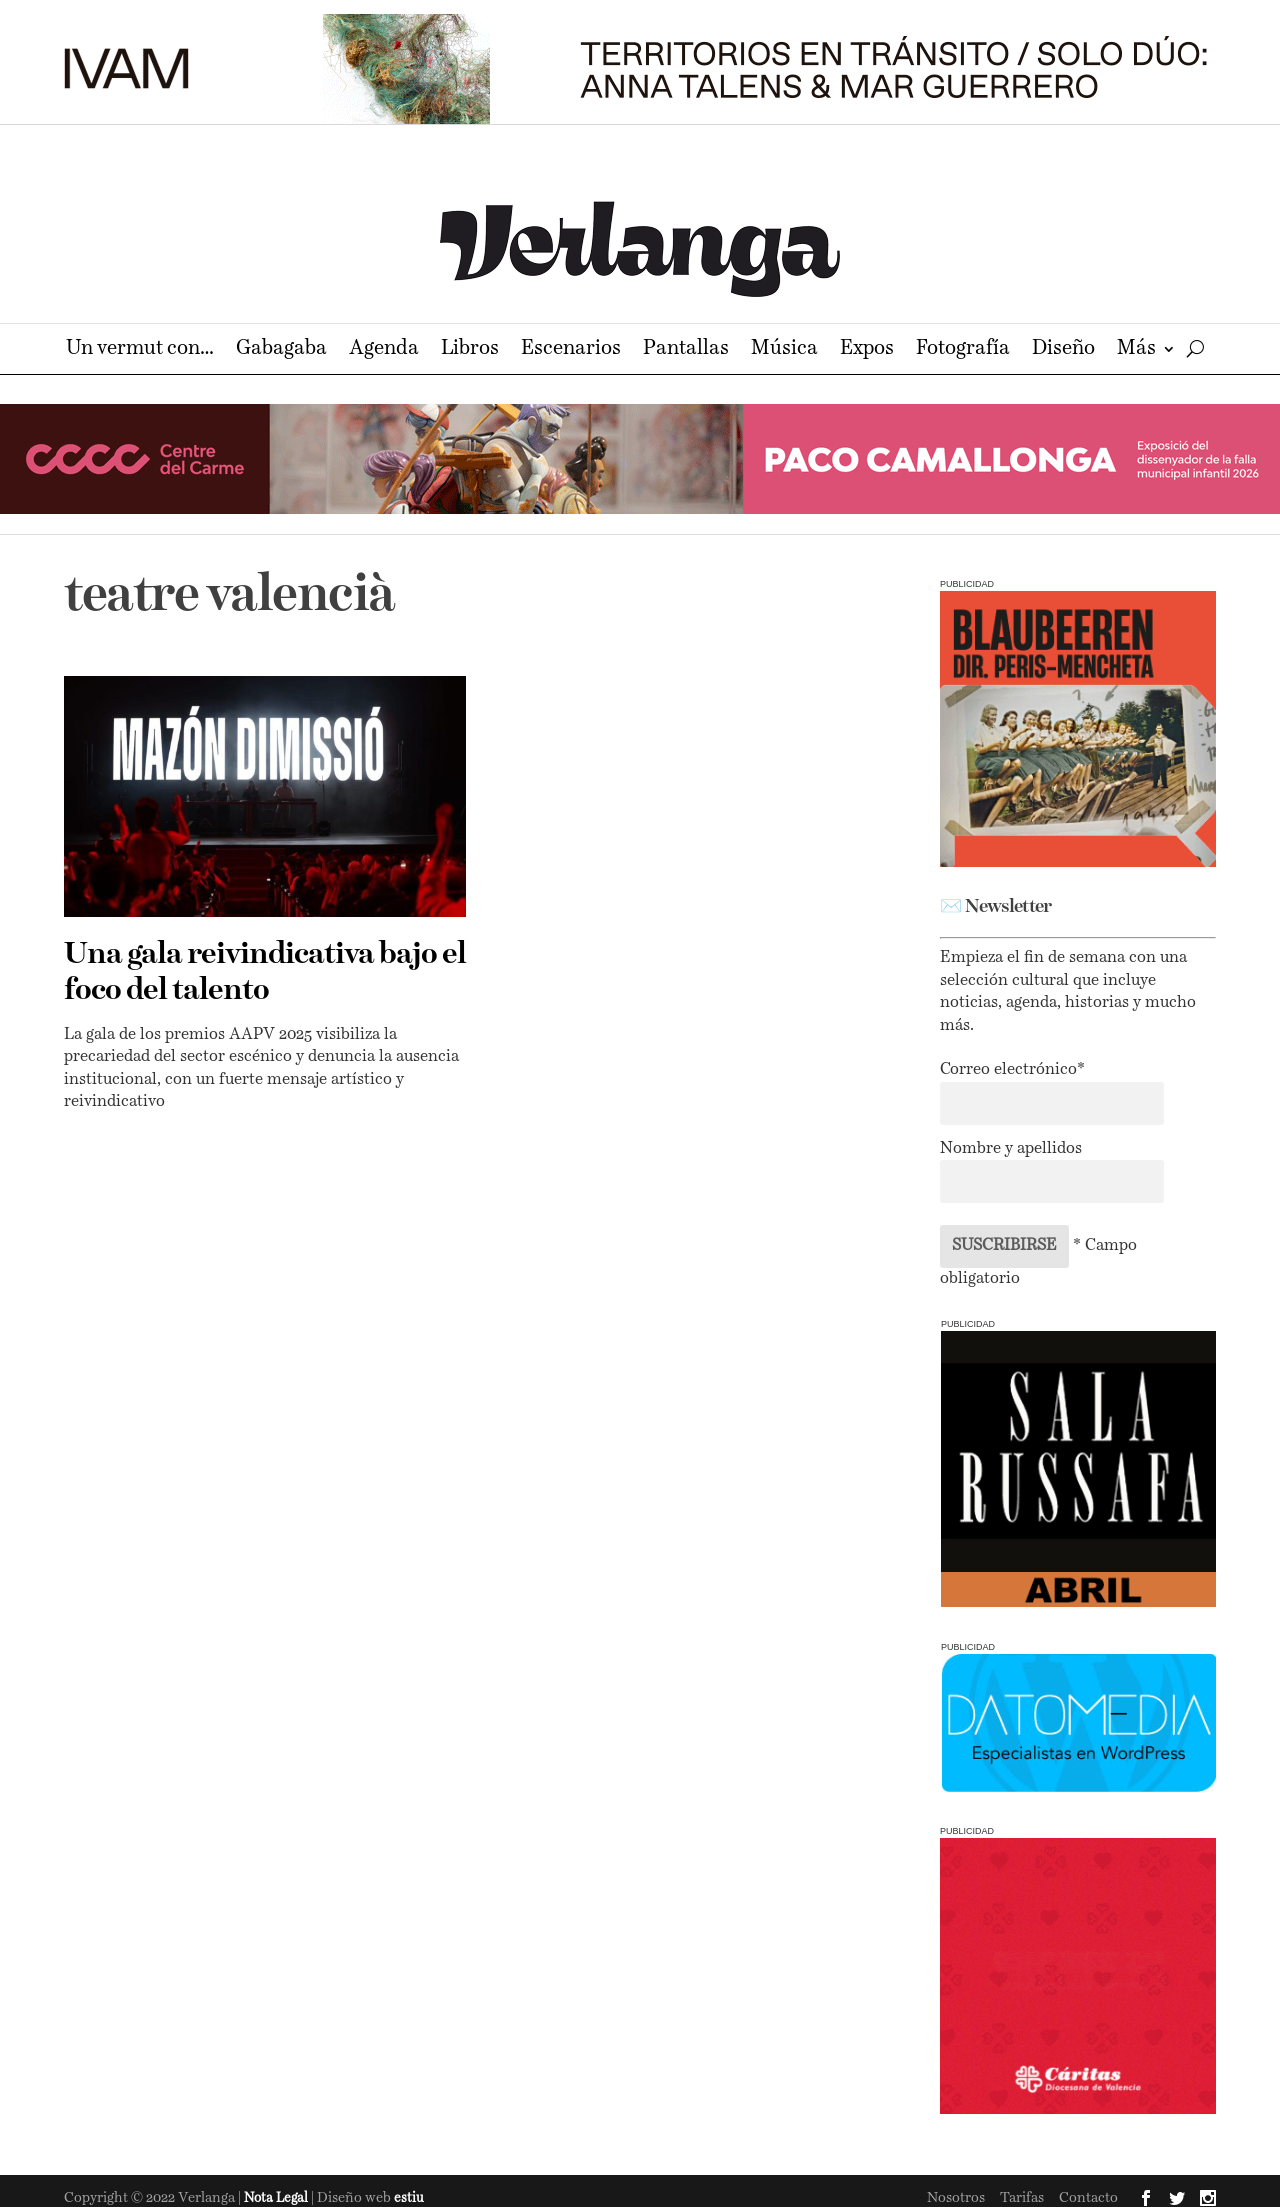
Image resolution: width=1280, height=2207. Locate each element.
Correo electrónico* (1012, 1070)
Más (1136, 350)
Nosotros (956, 2198)
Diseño (1063, 350)
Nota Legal (277, 2198)
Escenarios (571, 350)
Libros (470, 350)
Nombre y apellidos (1011, 1149)
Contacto (1088, 2198)
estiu (409, 2198)
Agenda (384, 350)
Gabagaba (281, 350)
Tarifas (1022, 2198)
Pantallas (686, 350)
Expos (867, 350)
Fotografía (963, 350)
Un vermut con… (140, 350)
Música (784, 350)
